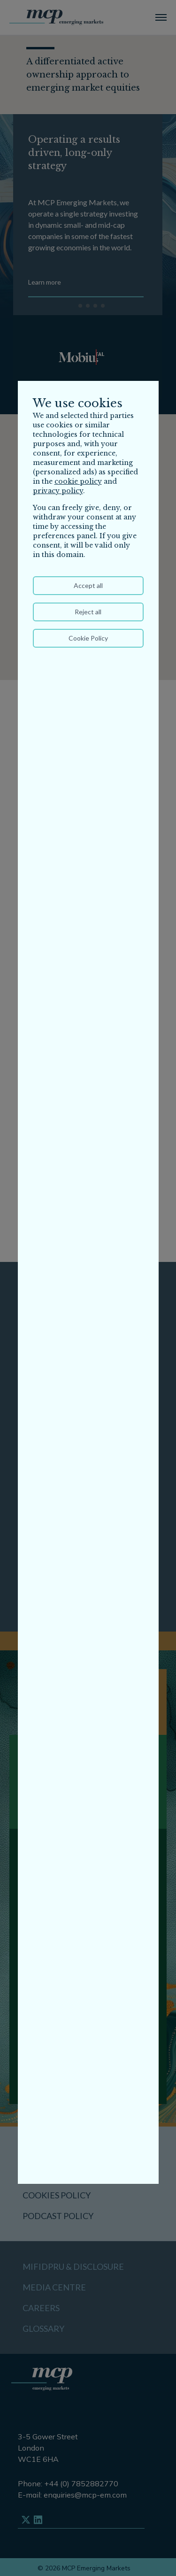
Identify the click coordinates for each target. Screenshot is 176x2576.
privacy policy (58, 491)
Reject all (88, 612)
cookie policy (78, 481)
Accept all (88, 585)
